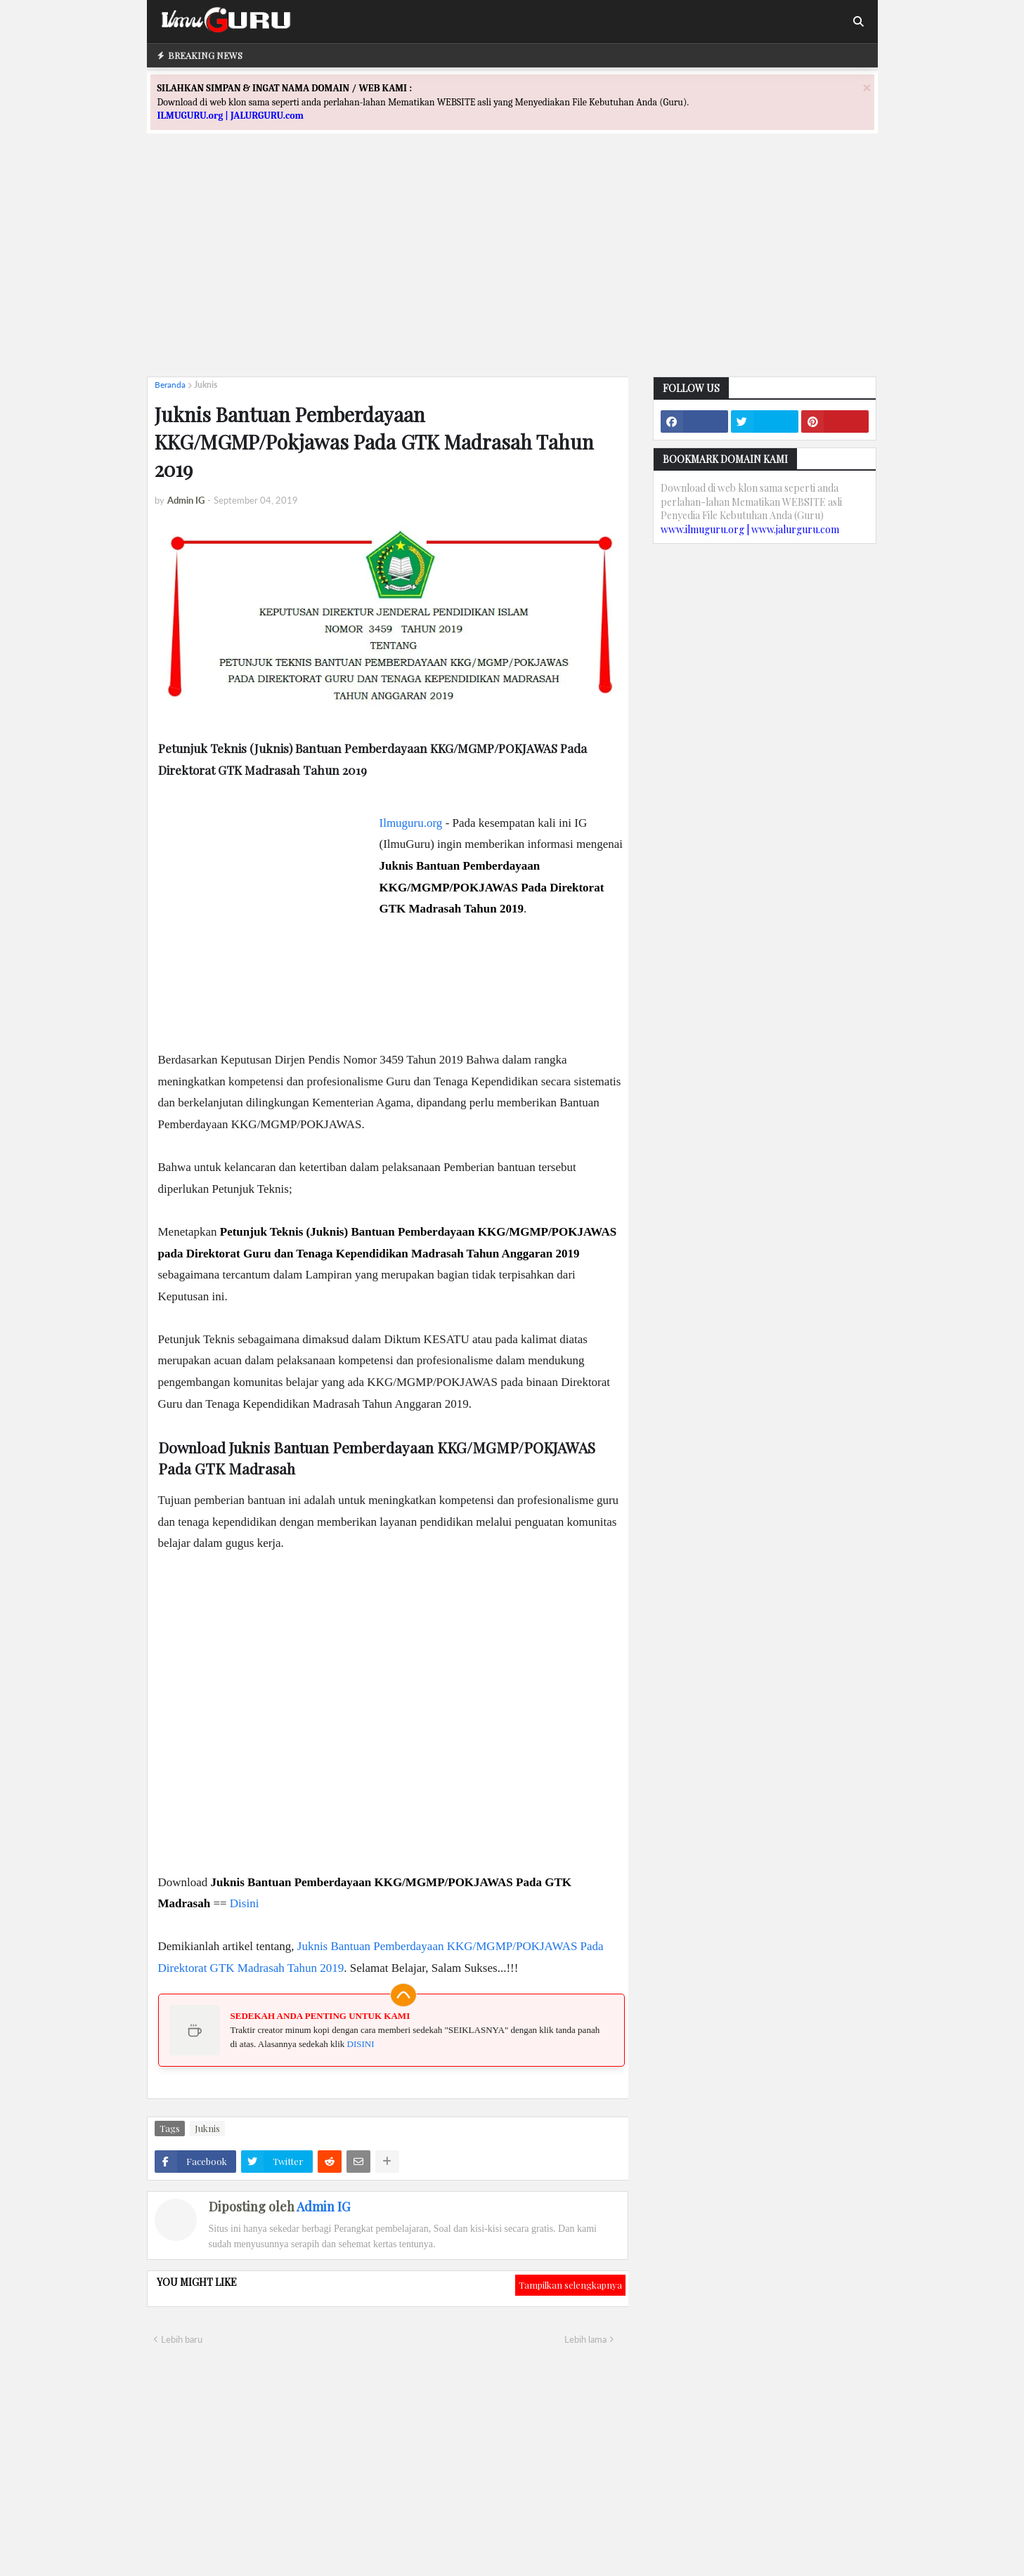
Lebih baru (181, 2339)
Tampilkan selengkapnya (570, 2285)
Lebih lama (585, 2339)
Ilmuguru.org (411, 823)
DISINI (361, 2044)
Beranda (170, 384)
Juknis (205, 384)
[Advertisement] (512, 267)
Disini (244, 1903)
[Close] (866, 87)
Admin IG (323, 2206)
